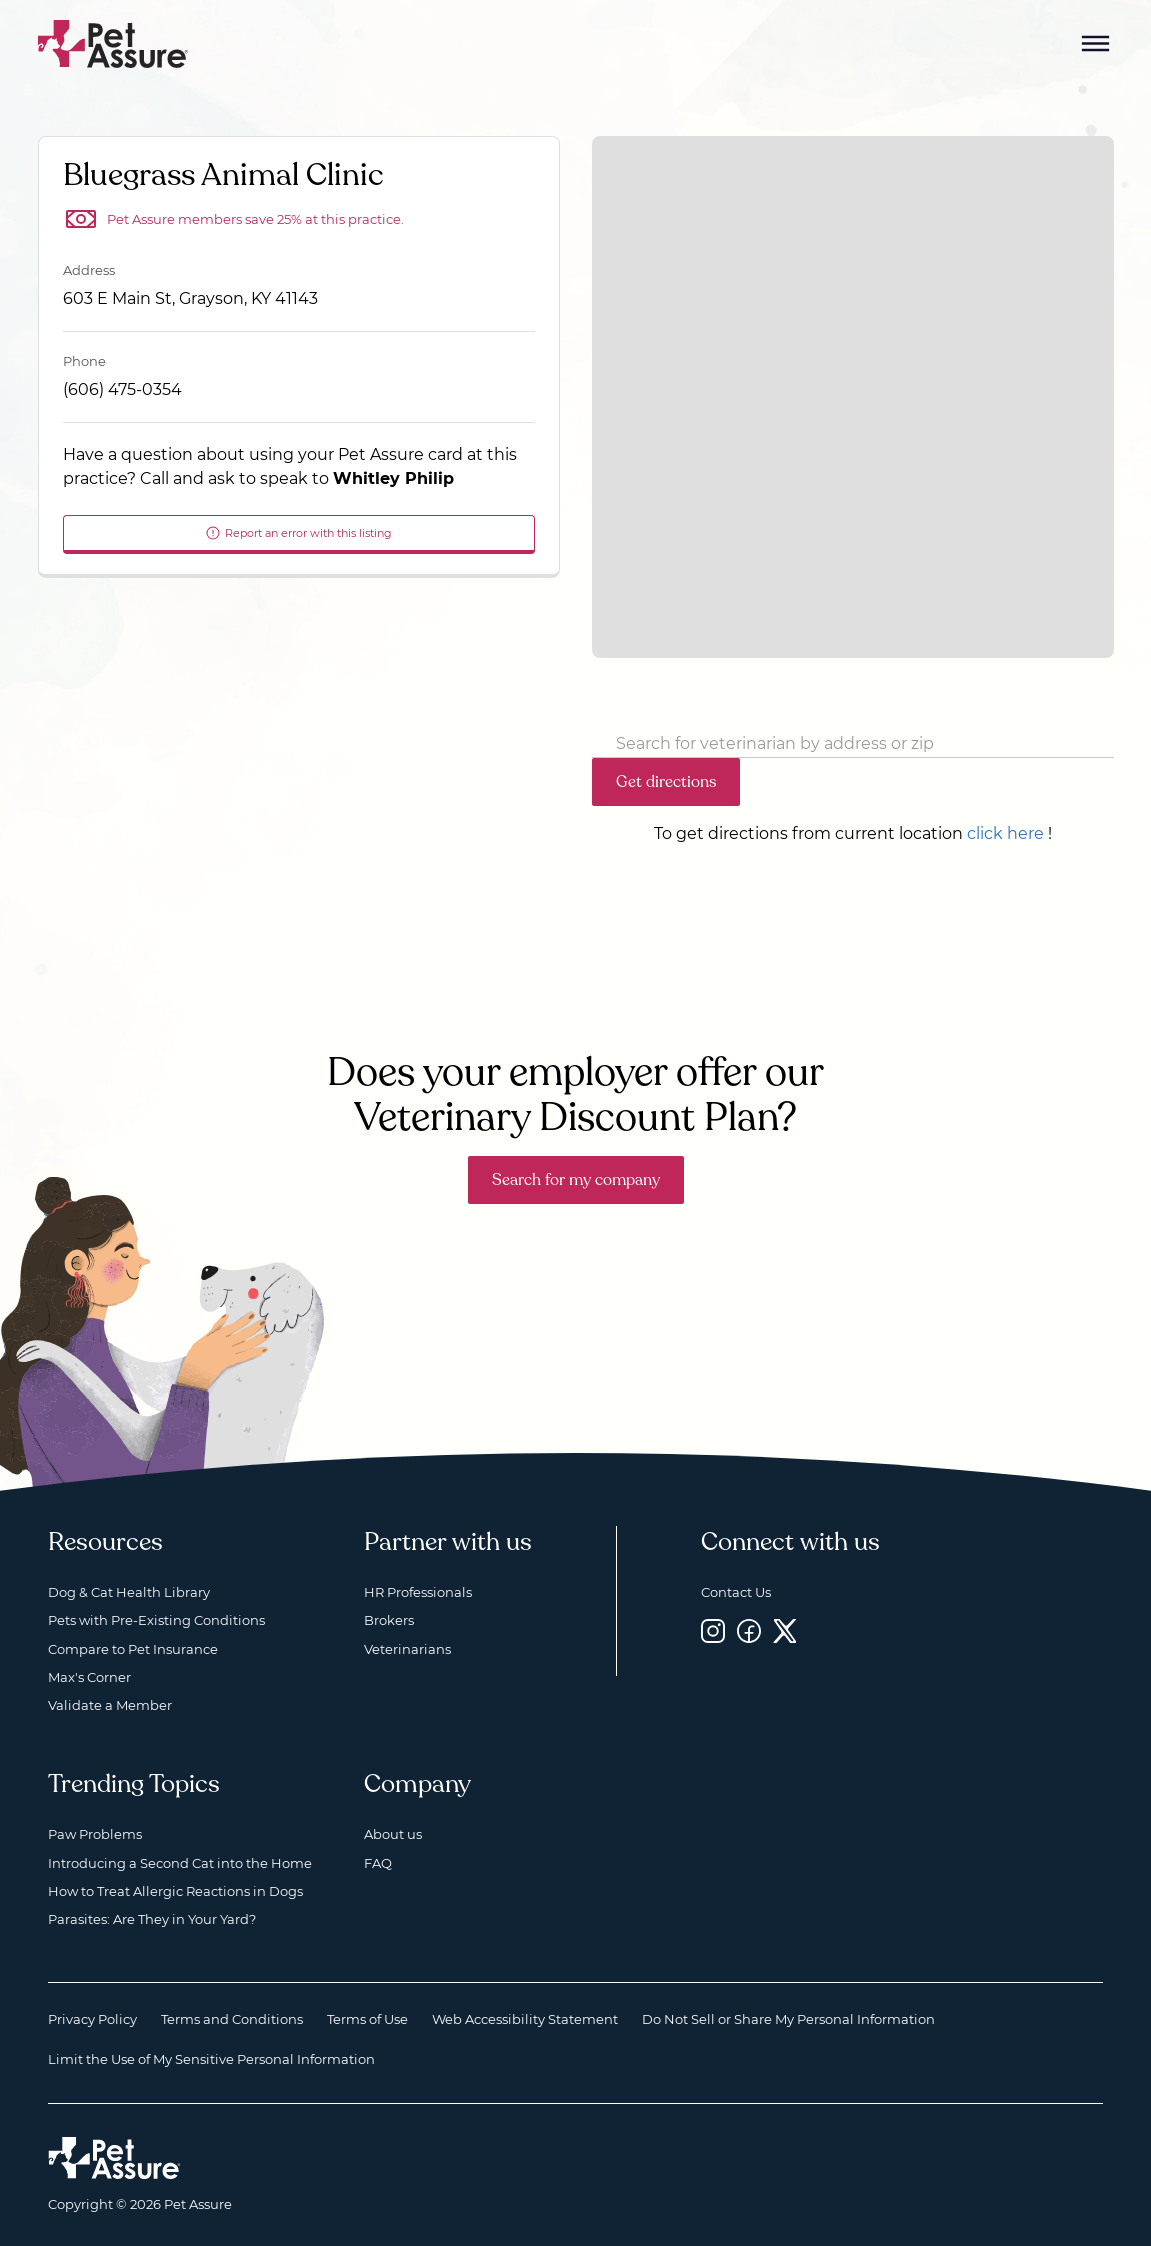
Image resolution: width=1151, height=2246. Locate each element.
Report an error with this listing (298, 533)
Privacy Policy (92, 2019)
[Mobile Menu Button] (1096, 44)
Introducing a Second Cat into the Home (180, 1863)
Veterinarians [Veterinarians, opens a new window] (407, 1649)
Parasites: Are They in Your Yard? (152, 1919)
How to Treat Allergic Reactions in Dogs (175, 1891)
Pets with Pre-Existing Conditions (156, 1620)
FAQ (378, 1863)
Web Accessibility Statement (525, 2019)
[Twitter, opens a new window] (785, 1630)
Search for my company (576, 1180)
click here (1005, 833)
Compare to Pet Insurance (133, 1649)
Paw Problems (95, 1834)
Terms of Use (367, 2019)
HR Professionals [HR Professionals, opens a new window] (418, 1592)
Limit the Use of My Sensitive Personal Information (211, 2059)
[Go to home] (113, 42)
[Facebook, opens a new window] (749, 1630)
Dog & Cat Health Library (129, 1592)
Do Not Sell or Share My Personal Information (788, 2019)
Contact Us (736, 1592)
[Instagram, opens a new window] (713, 1630)
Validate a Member (110, 1705)
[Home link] (114, 2158)
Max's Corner (89, 1677)
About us (393, 1834)
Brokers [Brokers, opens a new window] (389, 1620)
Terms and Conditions (232, 2019)
